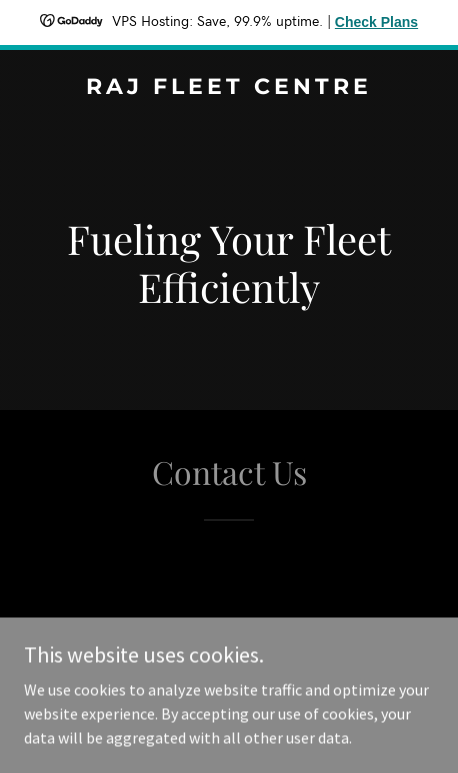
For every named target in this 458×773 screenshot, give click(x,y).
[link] (229, 88)
